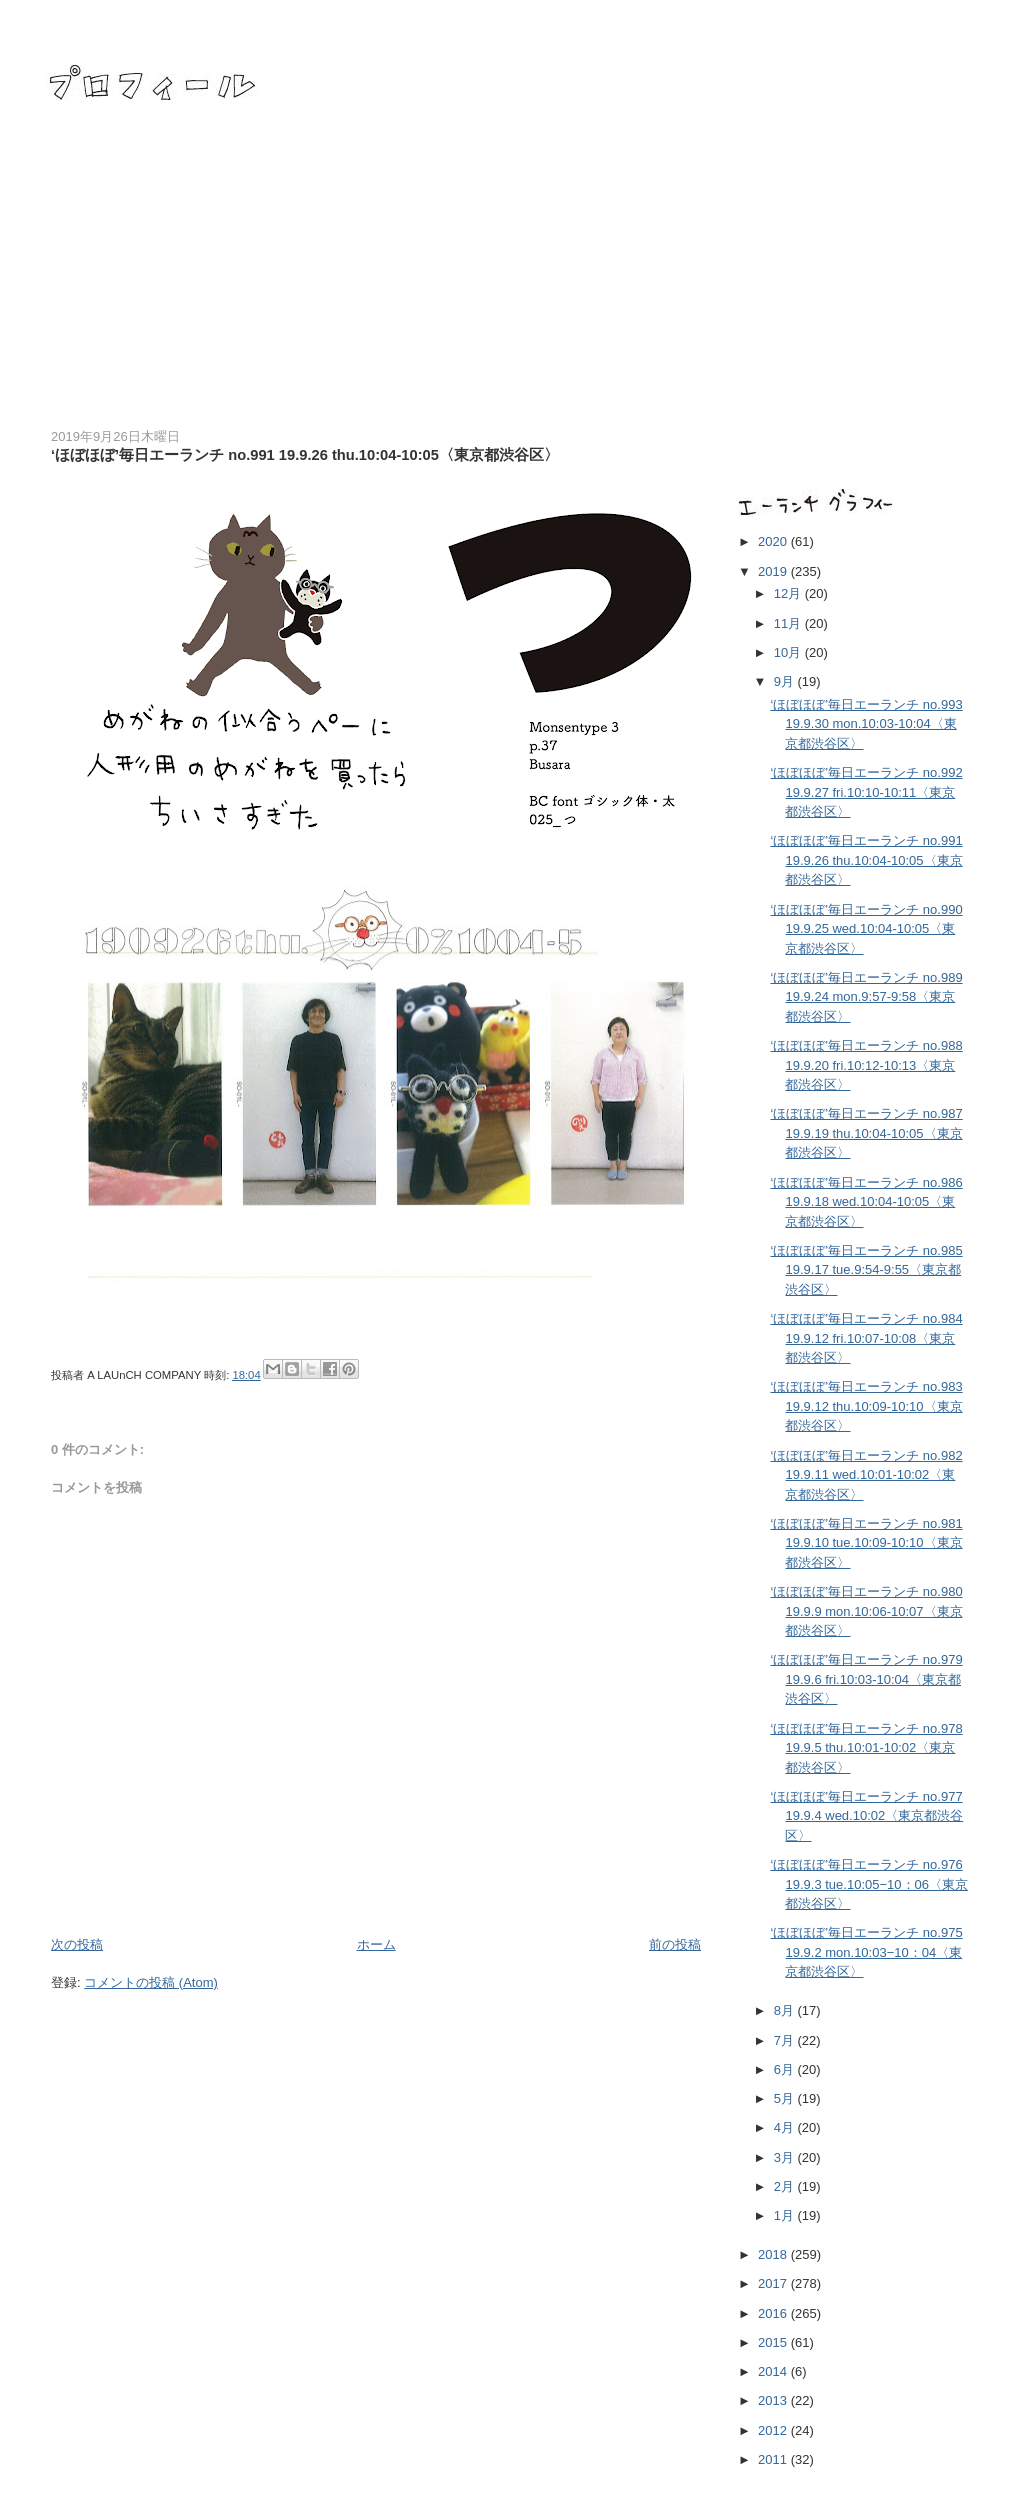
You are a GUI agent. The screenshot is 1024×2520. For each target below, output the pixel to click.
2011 (774, 2459)
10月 (789, 652)
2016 (774, 2313)
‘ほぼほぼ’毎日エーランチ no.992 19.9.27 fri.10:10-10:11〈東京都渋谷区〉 (866, 792)
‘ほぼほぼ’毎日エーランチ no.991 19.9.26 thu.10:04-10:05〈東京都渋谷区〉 (866, 860)
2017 (774, 2283)
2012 (774, 2430)
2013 (774, 2400)
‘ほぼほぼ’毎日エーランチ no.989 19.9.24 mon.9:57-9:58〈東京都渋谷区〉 (866, 997)
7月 (786, 2040)
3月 (786, 2157)
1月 (786, 2215)
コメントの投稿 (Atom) (151, 1982)
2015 (774, 2342)
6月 (786, 2069)
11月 (789, 623)
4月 (786, 2127)
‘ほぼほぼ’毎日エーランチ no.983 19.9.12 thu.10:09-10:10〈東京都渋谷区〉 (866, 1406)
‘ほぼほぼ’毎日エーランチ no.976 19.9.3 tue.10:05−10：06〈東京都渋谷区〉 (868, 1884)
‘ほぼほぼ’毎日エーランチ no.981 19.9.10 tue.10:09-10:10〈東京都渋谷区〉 (866, 1543)
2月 (786, 2186)
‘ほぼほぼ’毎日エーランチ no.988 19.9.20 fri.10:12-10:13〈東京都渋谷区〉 (866, 1065)
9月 (786, 681)
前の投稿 (675, 1944)
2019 (774, 571)
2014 (774, 2371)
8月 (786, 2010)
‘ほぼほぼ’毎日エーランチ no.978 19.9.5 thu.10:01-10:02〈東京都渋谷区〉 (866, 1748)
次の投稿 (77, 1944)
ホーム (376, 1944)
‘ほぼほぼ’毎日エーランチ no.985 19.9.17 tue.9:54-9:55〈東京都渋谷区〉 (866, 1270)
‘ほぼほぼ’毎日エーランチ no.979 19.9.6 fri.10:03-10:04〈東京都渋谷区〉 (866, 1679)
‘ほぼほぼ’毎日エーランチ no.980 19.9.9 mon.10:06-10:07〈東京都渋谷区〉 (866, 1611)
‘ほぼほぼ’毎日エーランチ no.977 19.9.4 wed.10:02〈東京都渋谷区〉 (866, 1816)
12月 (789, 593)
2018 (774, 2254)
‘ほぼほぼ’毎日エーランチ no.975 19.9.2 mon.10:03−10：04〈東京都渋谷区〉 (866, 1952)
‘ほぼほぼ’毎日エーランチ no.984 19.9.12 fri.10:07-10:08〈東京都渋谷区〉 (866, 1338)
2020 (774, 541)
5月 (786, 2098)
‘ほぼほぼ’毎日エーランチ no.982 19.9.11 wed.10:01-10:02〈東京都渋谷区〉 (866, 1475)
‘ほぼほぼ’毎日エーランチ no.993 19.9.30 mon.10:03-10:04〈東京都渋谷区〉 (866, 724)
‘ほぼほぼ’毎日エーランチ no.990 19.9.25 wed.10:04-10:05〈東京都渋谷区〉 (866, 929)
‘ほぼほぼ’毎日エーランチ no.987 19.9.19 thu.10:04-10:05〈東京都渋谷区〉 (866, 1133)
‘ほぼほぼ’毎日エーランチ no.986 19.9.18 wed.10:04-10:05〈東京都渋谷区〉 (866, 1202)
